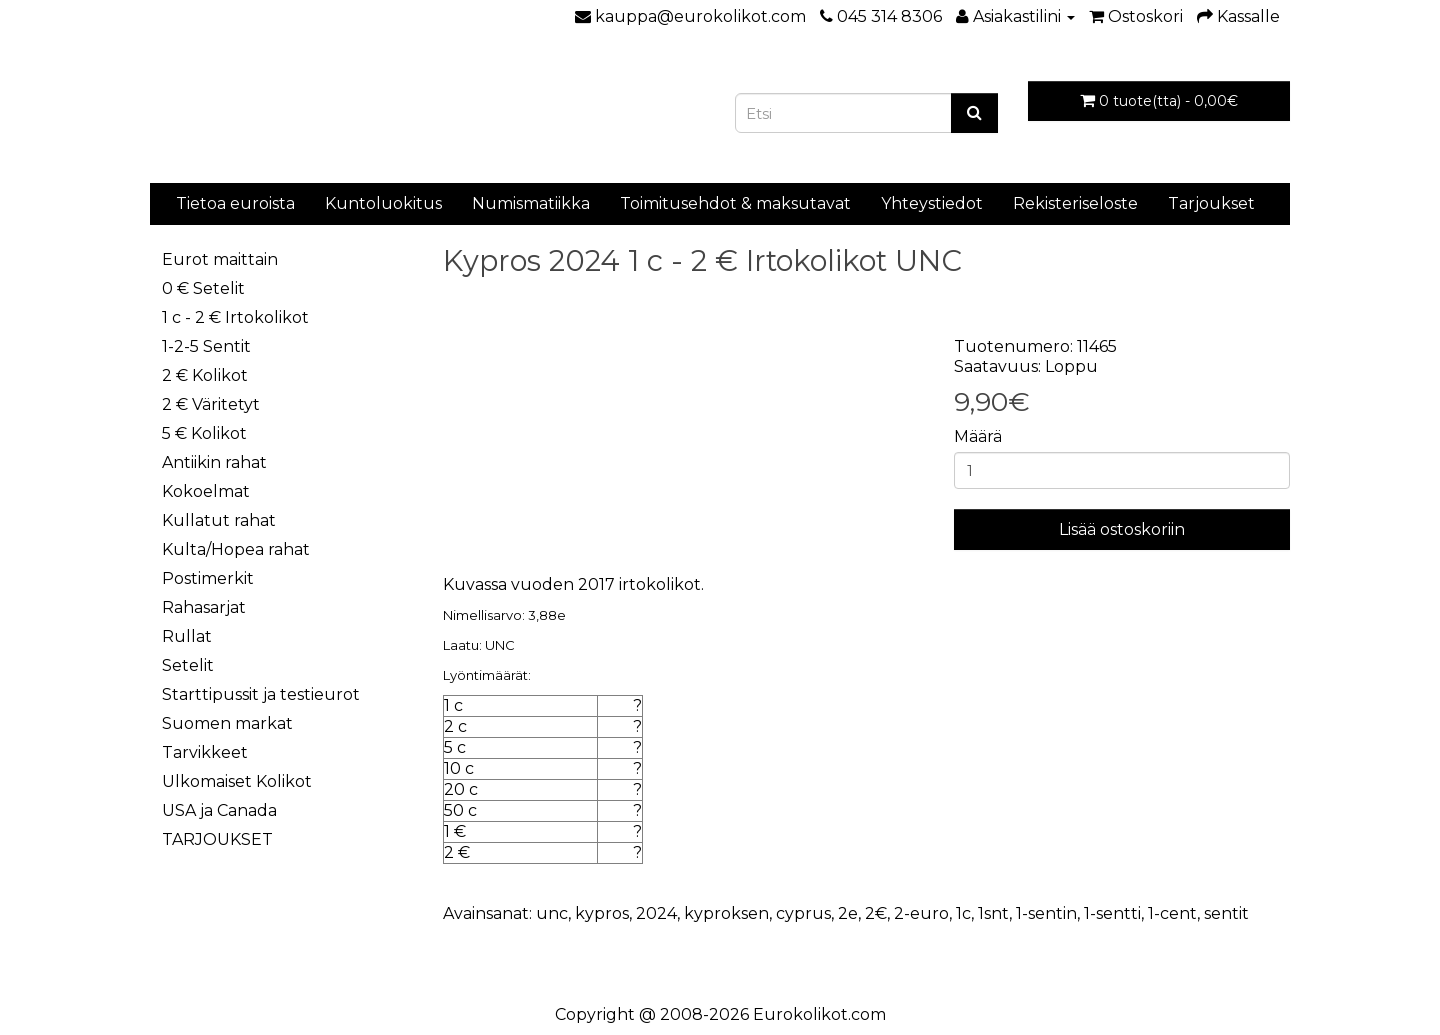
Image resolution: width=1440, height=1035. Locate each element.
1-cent (1172, 913)
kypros (602, 913)
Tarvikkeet (205, 752)
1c (963, 913)
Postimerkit (208, 578)
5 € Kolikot (204, 433)
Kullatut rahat (219, 520)
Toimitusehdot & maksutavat (735, 203)
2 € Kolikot (205, 375)
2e (848, 913)
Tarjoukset (1211, 203)
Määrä (978, 436)
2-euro (921, 913)
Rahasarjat (204, 607)
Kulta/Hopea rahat (236, 549)
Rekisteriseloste (1075, 203)
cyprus (803, 913)
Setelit (188, 665)
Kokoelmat (206, 491)
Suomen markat (227, 723)
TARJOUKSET (217, 839)
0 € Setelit (203, 288)
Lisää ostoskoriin (1122, 529)
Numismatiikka (531, 203)
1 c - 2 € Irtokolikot (235, 317)
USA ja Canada (219, 810)
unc (552, 913)
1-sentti (1112, 913)
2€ (876, 913)
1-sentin (1046, 913)
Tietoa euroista (235, 203)
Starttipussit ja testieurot (261, 694)
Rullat (187, 636)
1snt (993, 913)
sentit (1226, 913)
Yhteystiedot (932, 203)
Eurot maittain (220, 259)
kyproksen (726, 913)
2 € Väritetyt (211, 404)
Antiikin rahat (214, 462)
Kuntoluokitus (383, 203)
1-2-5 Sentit (206, 346)
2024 (656, 913)
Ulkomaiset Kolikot (237, 781)
